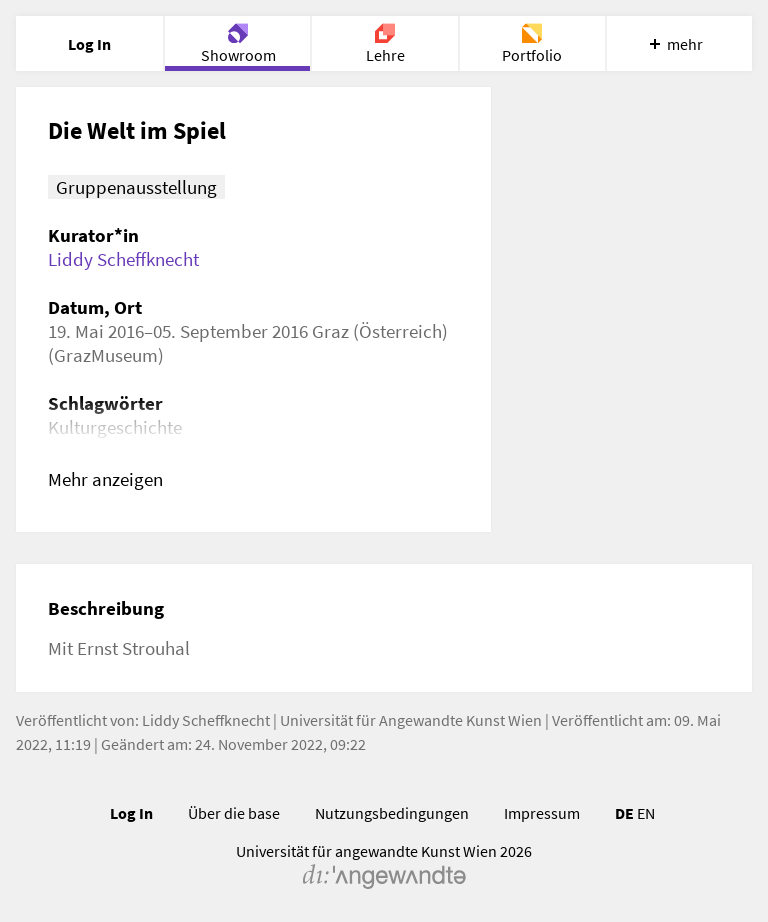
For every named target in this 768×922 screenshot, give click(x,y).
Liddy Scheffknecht (123, 259)
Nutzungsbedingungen (392, 813)
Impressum (542, 813)
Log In (131, 813)
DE (624, 813)
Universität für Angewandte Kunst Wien (411, 720)
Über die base (234, 813)
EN (646, 813)
